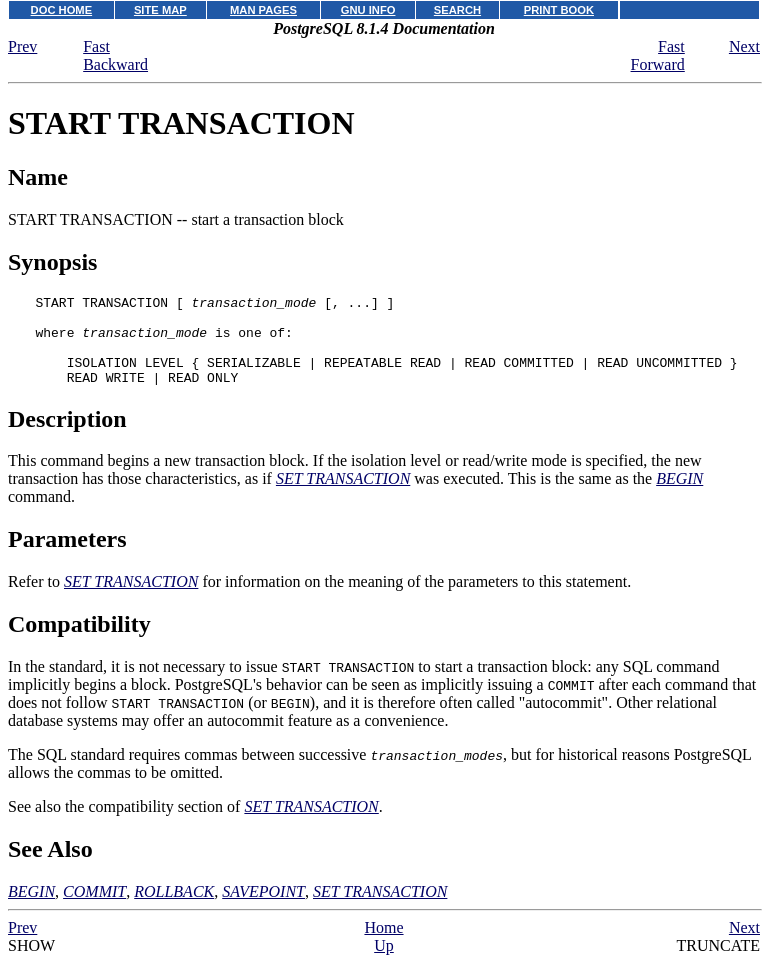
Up (384, 963)
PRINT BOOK (559, 10)
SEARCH (457, 10)
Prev (22, 46)
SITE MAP (160, 10)
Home (383, 945)
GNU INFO (368, 10)
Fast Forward (658, 55)
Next (744, 46)
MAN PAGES (263, 10)
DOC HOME (62, 10)
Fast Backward (115, 55)
